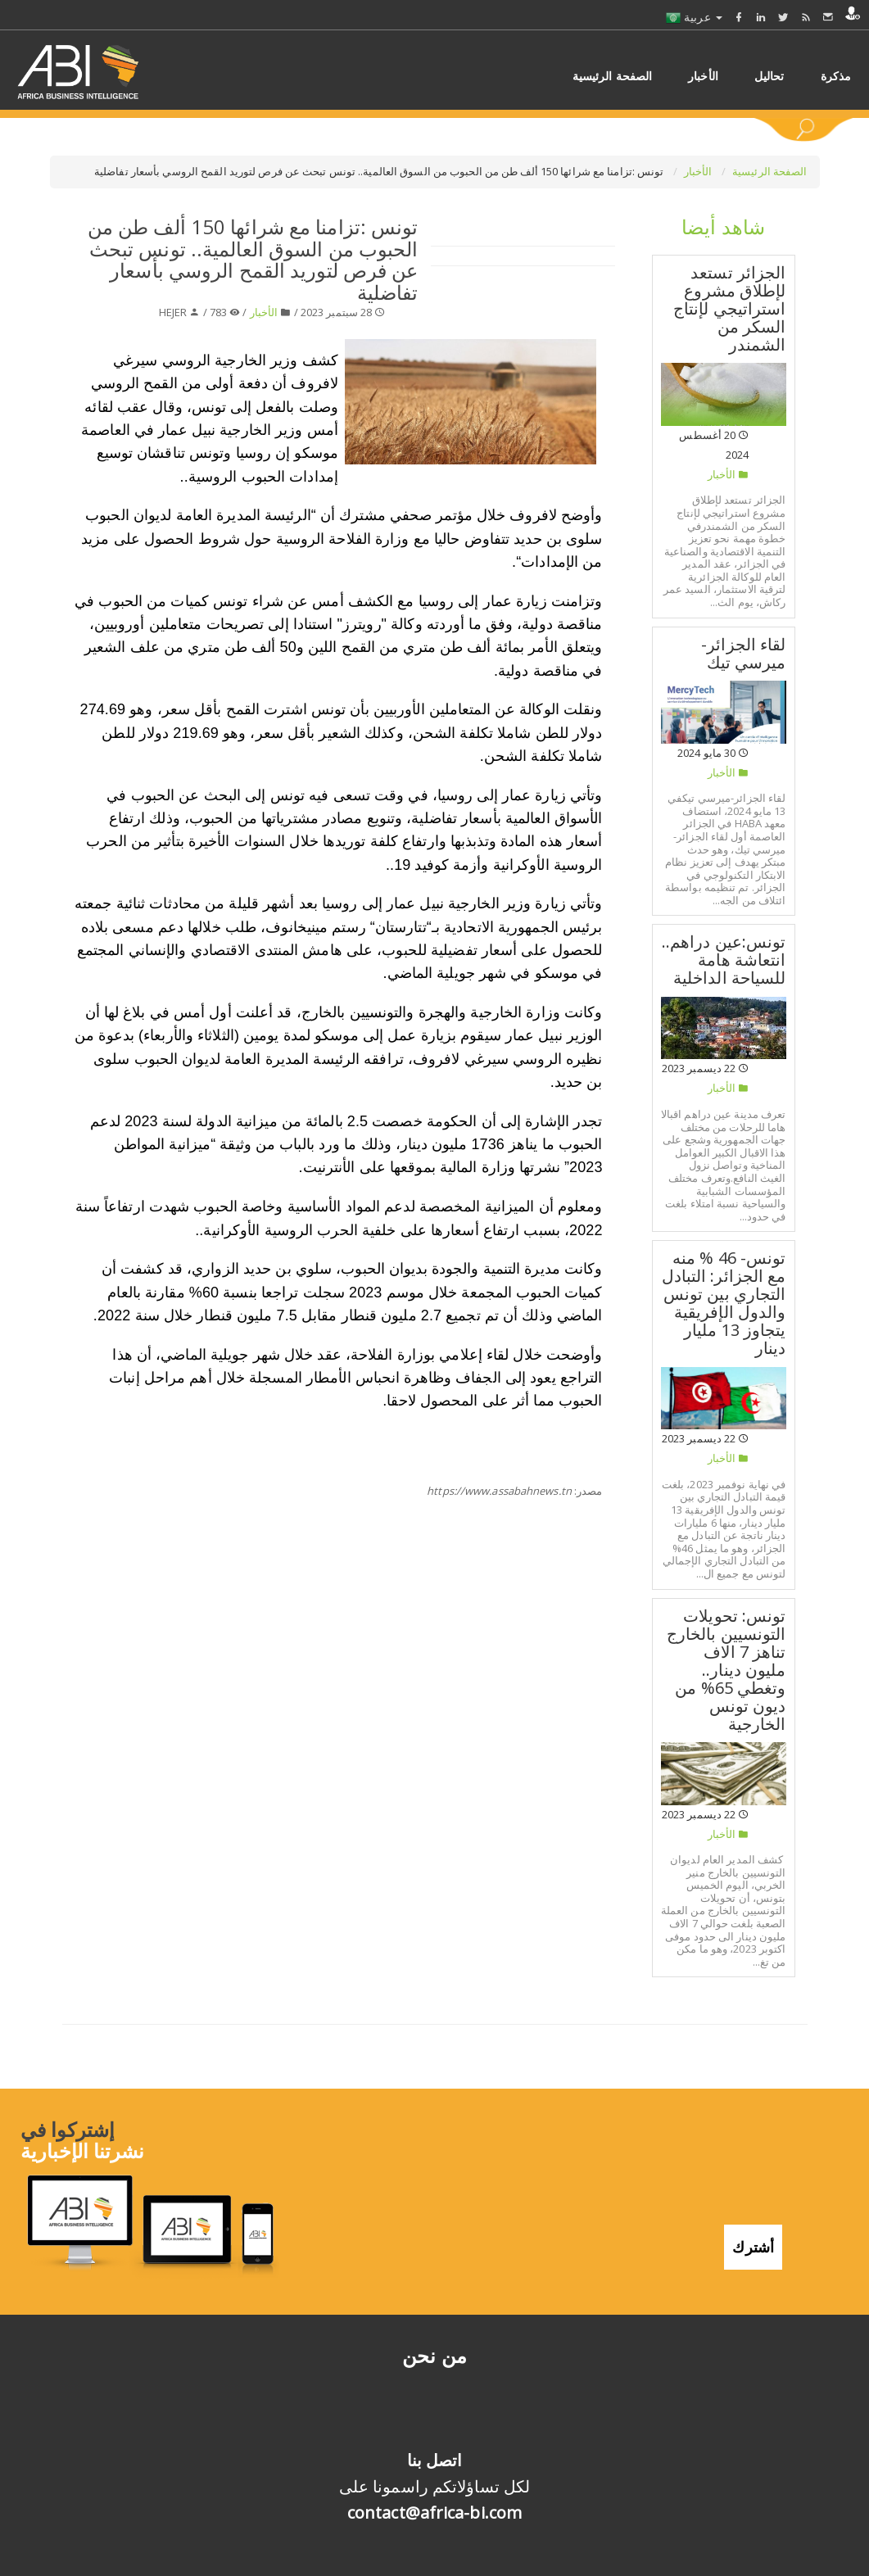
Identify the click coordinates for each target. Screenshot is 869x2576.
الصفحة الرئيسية (770, 171)
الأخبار (699, 171)
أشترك (753, 2247)
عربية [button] (694, 17)
